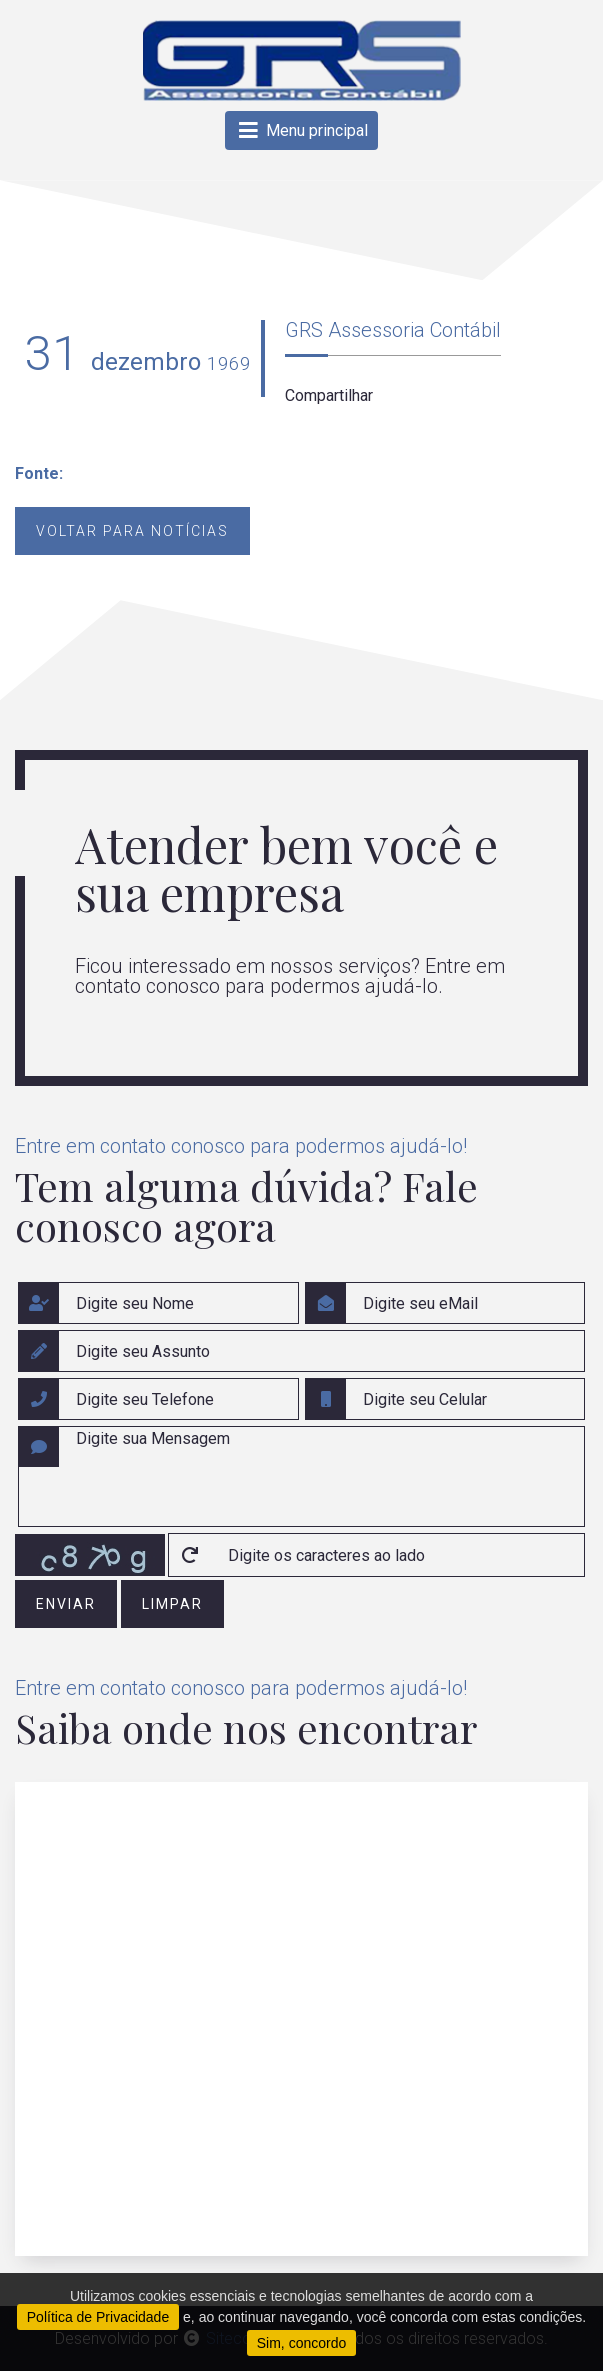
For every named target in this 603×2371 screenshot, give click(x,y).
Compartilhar (329, 395)
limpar (172, 1604)
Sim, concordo (301, 2343)
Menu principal (301, 130)
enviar (66, 1604)
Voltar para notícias (132, 531)
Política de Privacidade (98, 2317)
